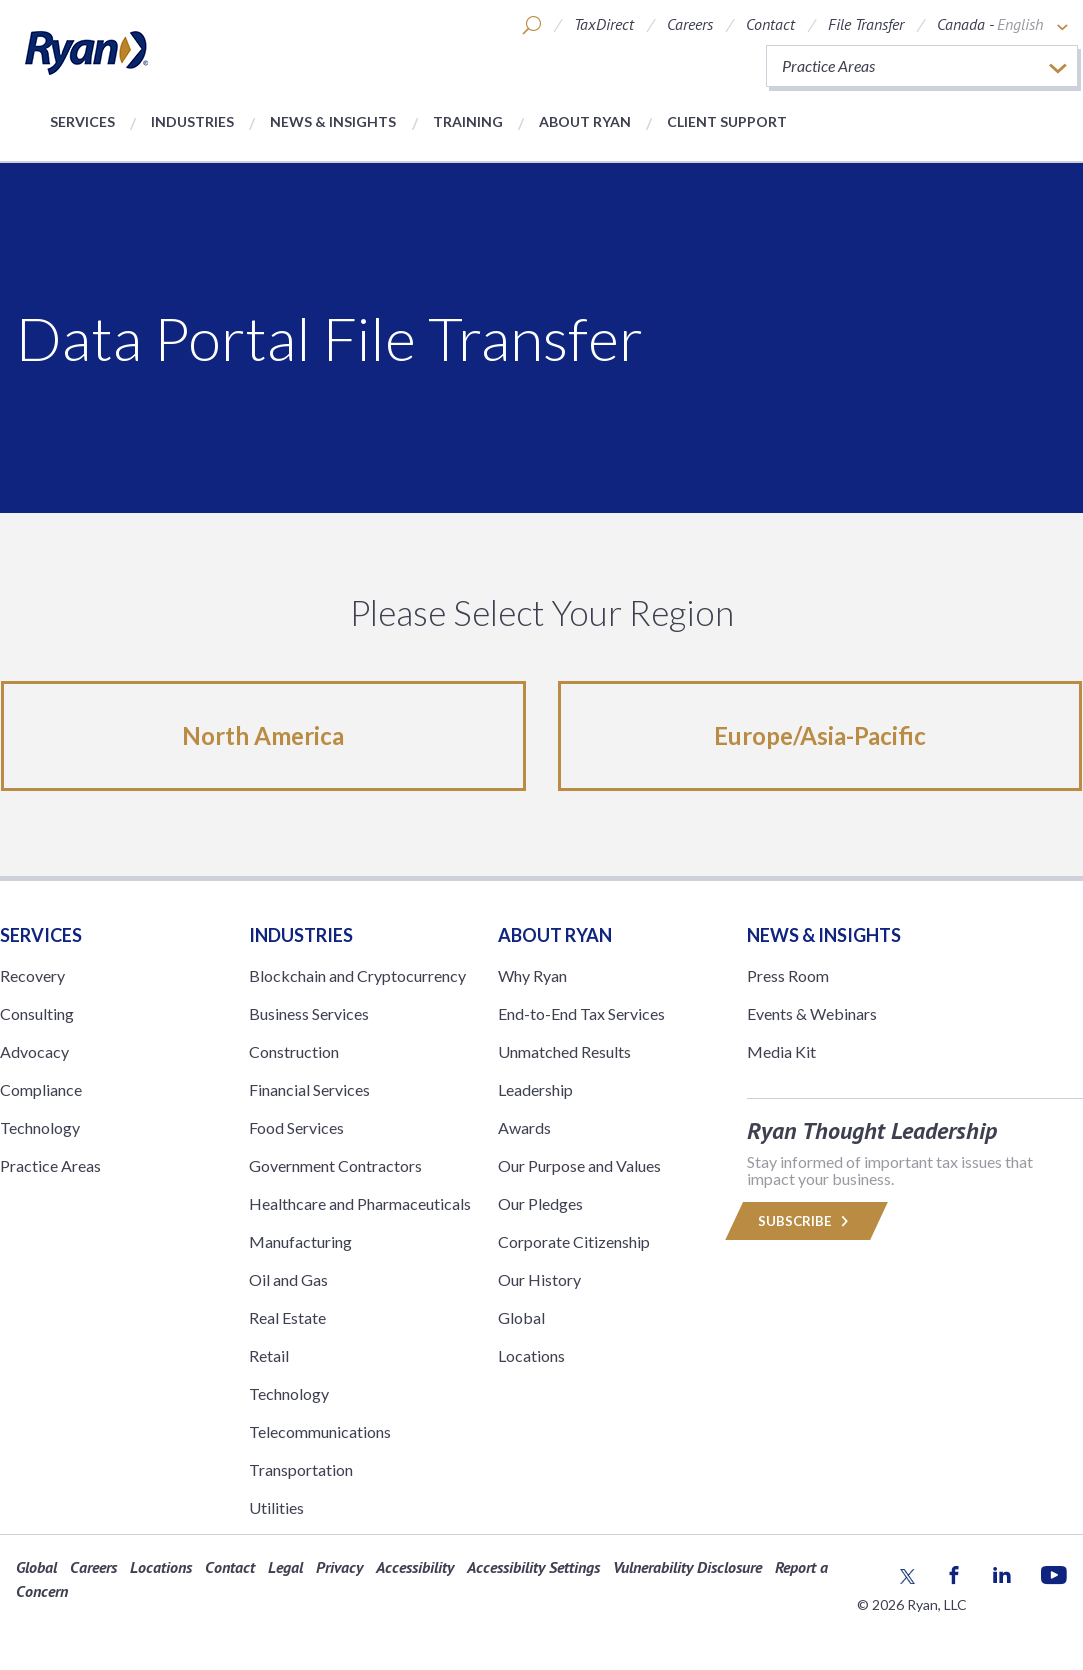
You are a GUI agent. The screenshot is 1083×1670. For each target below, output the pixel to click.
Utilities (276, 1507)
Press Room (788, 975)
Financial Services (309, 1089)
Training (468, 121)
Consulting (37, 1013)
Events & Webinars (812, 1013)
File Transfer (866, 24)
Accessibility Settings (533, 1567)
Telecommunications (320, 1431)
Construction (294, 1051)
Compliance (41, 1089)
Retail (269, 1355)
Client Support (727, 121)
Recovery (32, 975)
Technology (40, 1127)
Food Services (296, 1127)
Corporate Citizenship (574, 1241)
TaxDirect (604, 24)
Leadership (535, 1089)
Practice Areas (50, 1165)
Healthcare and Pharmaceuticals (360, 1203)
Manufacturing (300, 1241)
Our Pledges (540, 1203)
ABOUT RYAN (555, 935)
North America (263, 735)
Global (521, 1317)
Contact (770, 24)
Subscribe (806, 1221)
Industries (192, 121)
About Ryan (585, 121)
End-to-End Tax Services (581, 1013)
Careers (690, 24)
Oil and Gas (288, 1279)
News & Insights (333, 121)
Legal (285, 1567)
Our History (539, 1279)
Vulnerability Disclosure (687, 1567)
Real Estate (287, 1317)
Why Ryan (532, 975)
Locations (531, 1355)
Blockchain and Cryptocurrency (357, 975)
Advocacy (34, 1051)
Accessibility (415, 1567)
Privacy (339, 1567)
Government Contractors (335, 1165)
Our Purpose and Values (579, 1165)
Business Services (309, 1013)
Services (82, 121)
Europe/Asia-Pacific (820, 735)
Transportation (301, 1469)
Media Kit (781, 1051)
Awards (524, 1127)
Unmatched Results (564, 1051)
